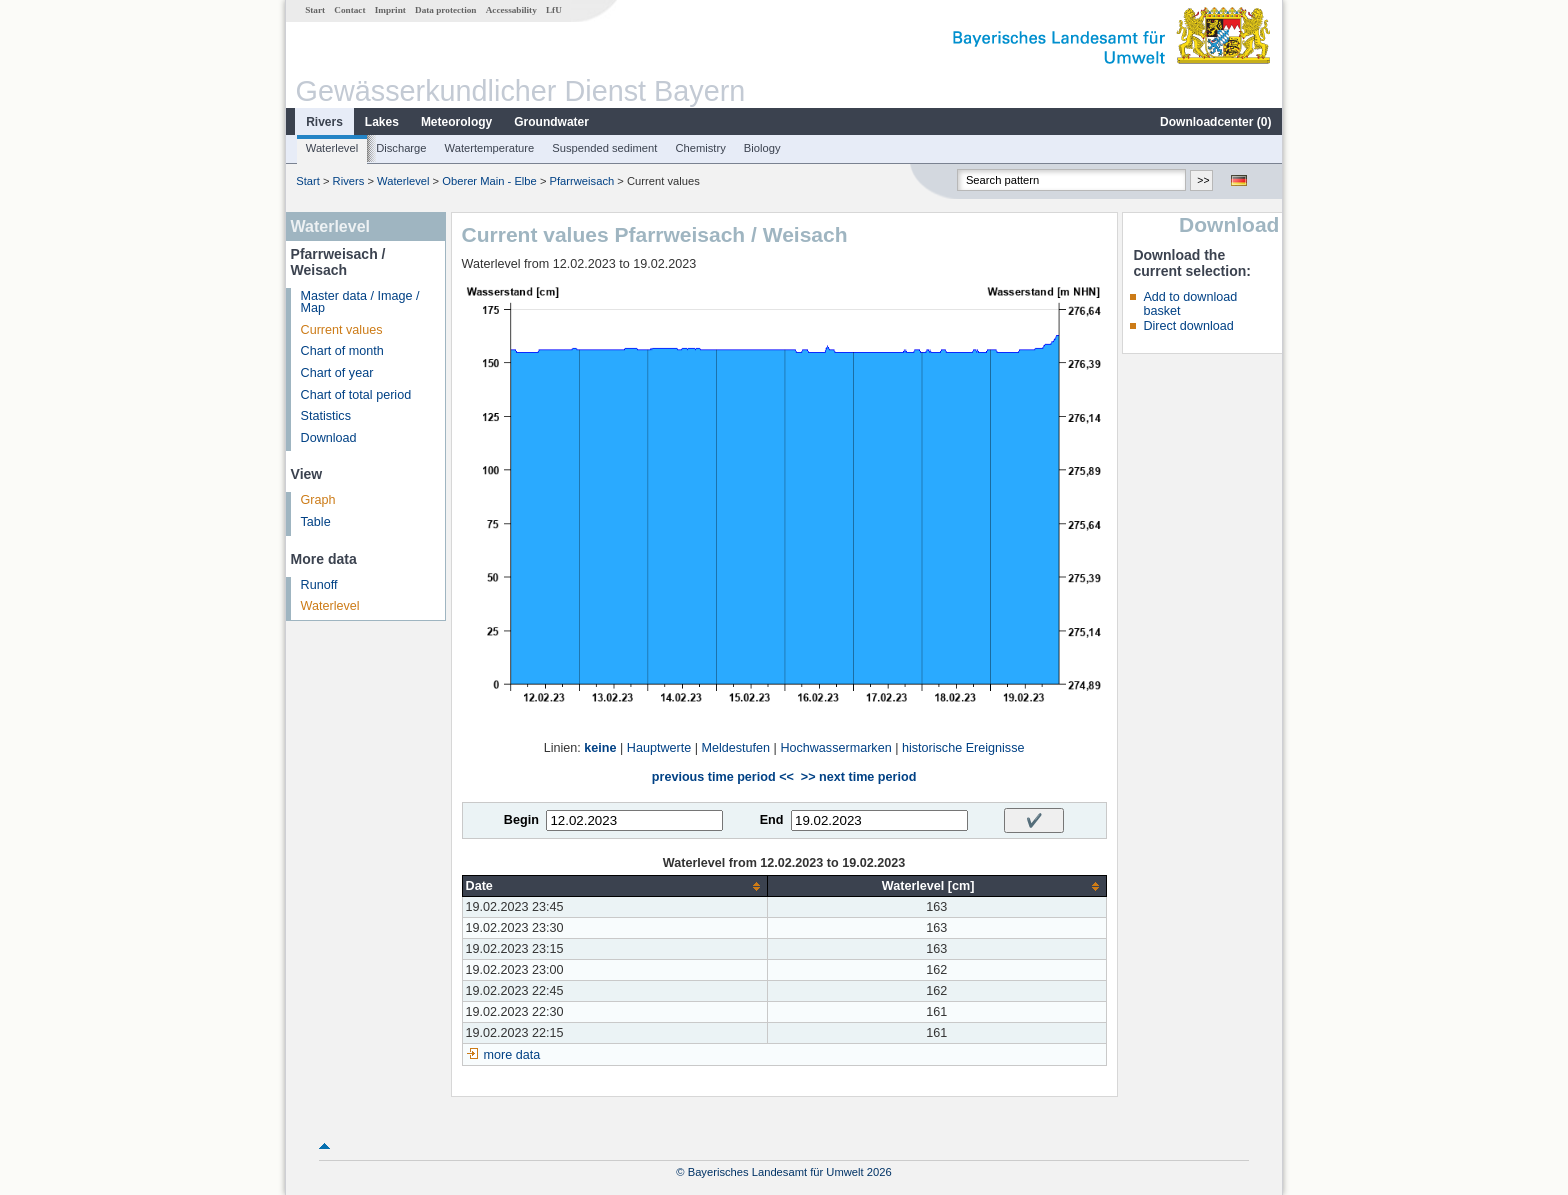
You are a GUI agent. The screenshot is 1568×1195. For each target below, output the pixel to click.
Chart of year (337, 373)
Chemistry (700, 148)
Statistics (326, 416)
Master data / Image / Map (360, 302)
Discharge (401, 148)
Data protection (445, 10)
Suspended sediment (604, 148)
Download (329, 438)
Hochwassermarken (835, 748)
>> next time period (858, 777)
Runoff (319, 585)
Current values (342, 330)
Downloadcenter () (1215, 122)
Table (316, 522)
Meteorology (456, 122)
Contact (349, 10)
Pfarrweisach (582, 181)
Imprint (390, 10)
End (772, 820)
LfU (554, 10)
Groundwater (551, 122)
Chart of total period (356, 395)
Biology (762, 148)
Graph (318, 500)
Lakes (382, 122)
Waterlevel (332, 148)
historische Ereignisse (963, 748)
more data (512, 1055)
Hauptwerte (659, 748)
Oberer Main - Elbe (489, 181)
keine (600, 748)
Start (315, 10)
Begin (521, 820)
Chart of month (342, 351)
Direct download (1188, 326)
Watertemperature (490, 148)
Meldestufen (735, 748)
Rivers (324, 122)
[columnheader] (614, 886)
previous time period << (723, 777)
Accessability (511, 10)
